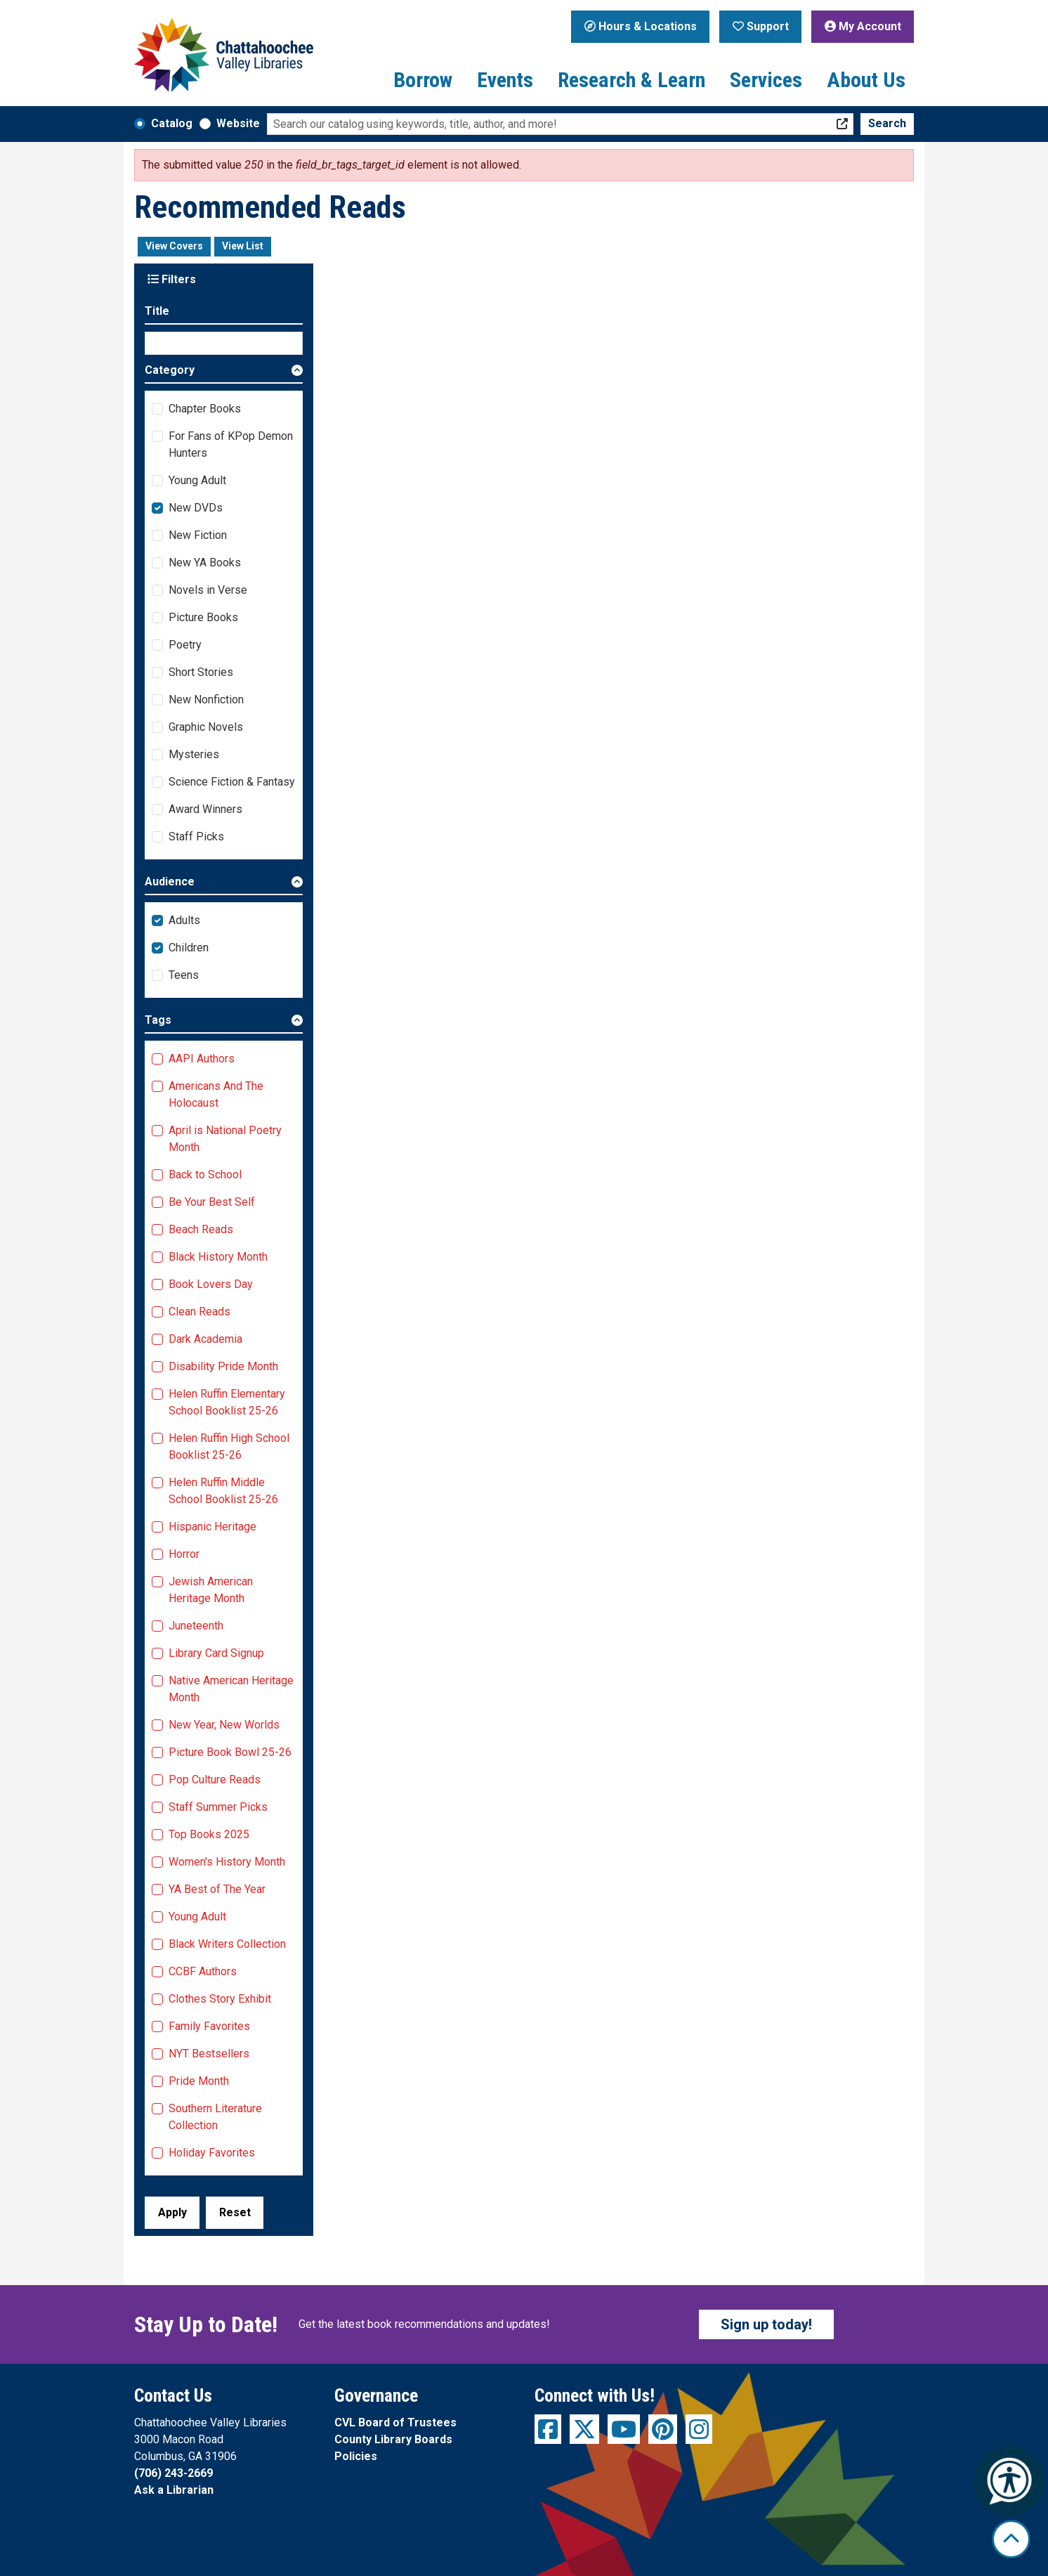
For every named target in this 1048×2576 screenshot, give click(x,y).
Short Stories (201, 672)
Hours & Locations (640, 26)
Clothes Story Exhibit (220, 1998)
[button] (224, 373)
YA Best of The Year (217, 1889)
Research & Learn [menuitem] (631, 79)
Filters (172, 279)
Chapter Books (205, 408)
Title (157, 311)
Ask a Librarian (174, 2490)
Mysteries (194, 754)
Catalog (171, 123)
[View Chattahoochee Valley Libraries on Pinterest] (662, 2429)
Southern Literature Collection (215, 2117)
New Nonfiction (206, 699)
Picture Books (203, 617)
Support (761, 26)
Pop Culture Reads (215, 1779)
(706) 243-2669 (173, 2473)
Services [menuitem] (766, 79)
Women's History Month (227, 1861)
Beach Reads (201, 1229)
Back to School (205, 1174)
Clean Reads (199, 1311)
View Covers (174, 246)
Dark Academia (205, 1339)
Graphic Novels (206, 727)
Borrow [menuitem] (422, 79)
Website (238, 123)
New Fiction (198, 535)
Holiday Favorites (212, 2152)
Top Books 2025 (209, 1834)
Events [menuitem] (505, 79)
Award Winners (205, 809)
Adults (184, 920)
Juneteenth (196, 1625)
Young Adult (197, 480)
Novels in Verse (208, 590)
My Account (863, 26)
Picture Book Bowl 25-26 (230, 1752)
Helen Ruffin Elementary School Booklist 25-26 (227, 1402)
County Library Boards (393, 2439)
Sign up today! (766, 2324)
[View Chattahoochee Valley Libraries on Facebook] (548, 2429)
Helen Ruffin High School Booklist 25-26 (229, 1446)
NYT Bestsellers (209, 2053)
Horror (184, 1554)
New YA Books (205, 562)
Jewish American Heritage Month (211, 1590)
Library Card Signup (216, 1653)
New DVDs (196, 507)
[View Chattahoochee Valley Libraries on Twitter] (584, 2429)
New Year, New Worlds (224, 1724)
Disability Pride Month (223, 1366)
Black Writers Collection (227, 1944)
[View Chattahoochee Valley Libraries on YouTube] (624, 2429)
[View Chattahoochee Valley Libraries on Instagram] (699, 2429)
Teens (184, 975)
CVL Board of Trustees (395, 2422)
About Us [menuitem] (866, 79)
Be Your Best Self (212, 1202)
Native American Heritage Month (231, 1689)
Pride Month (199, 2081)
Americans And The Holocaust (216, 1094)
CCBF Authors (203, 1971)
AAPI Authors (202, 1058)
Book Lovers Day (211, 1284)
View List (242, 246)
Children (189, 947)
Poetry (185, 644)
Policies (355, 2456)
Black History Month (218, 1256)
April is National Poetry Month (225, 1139)
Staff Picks (196, 836)
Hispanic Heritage (212, 1526)
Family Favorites (209, 2026)
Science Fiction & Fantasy (232, 781)
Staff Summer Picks (218, 1807)
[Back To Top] (1011, 2539)
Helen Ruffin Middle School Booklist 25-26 (223, 1491)
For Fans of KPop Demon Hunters (231, 444)
